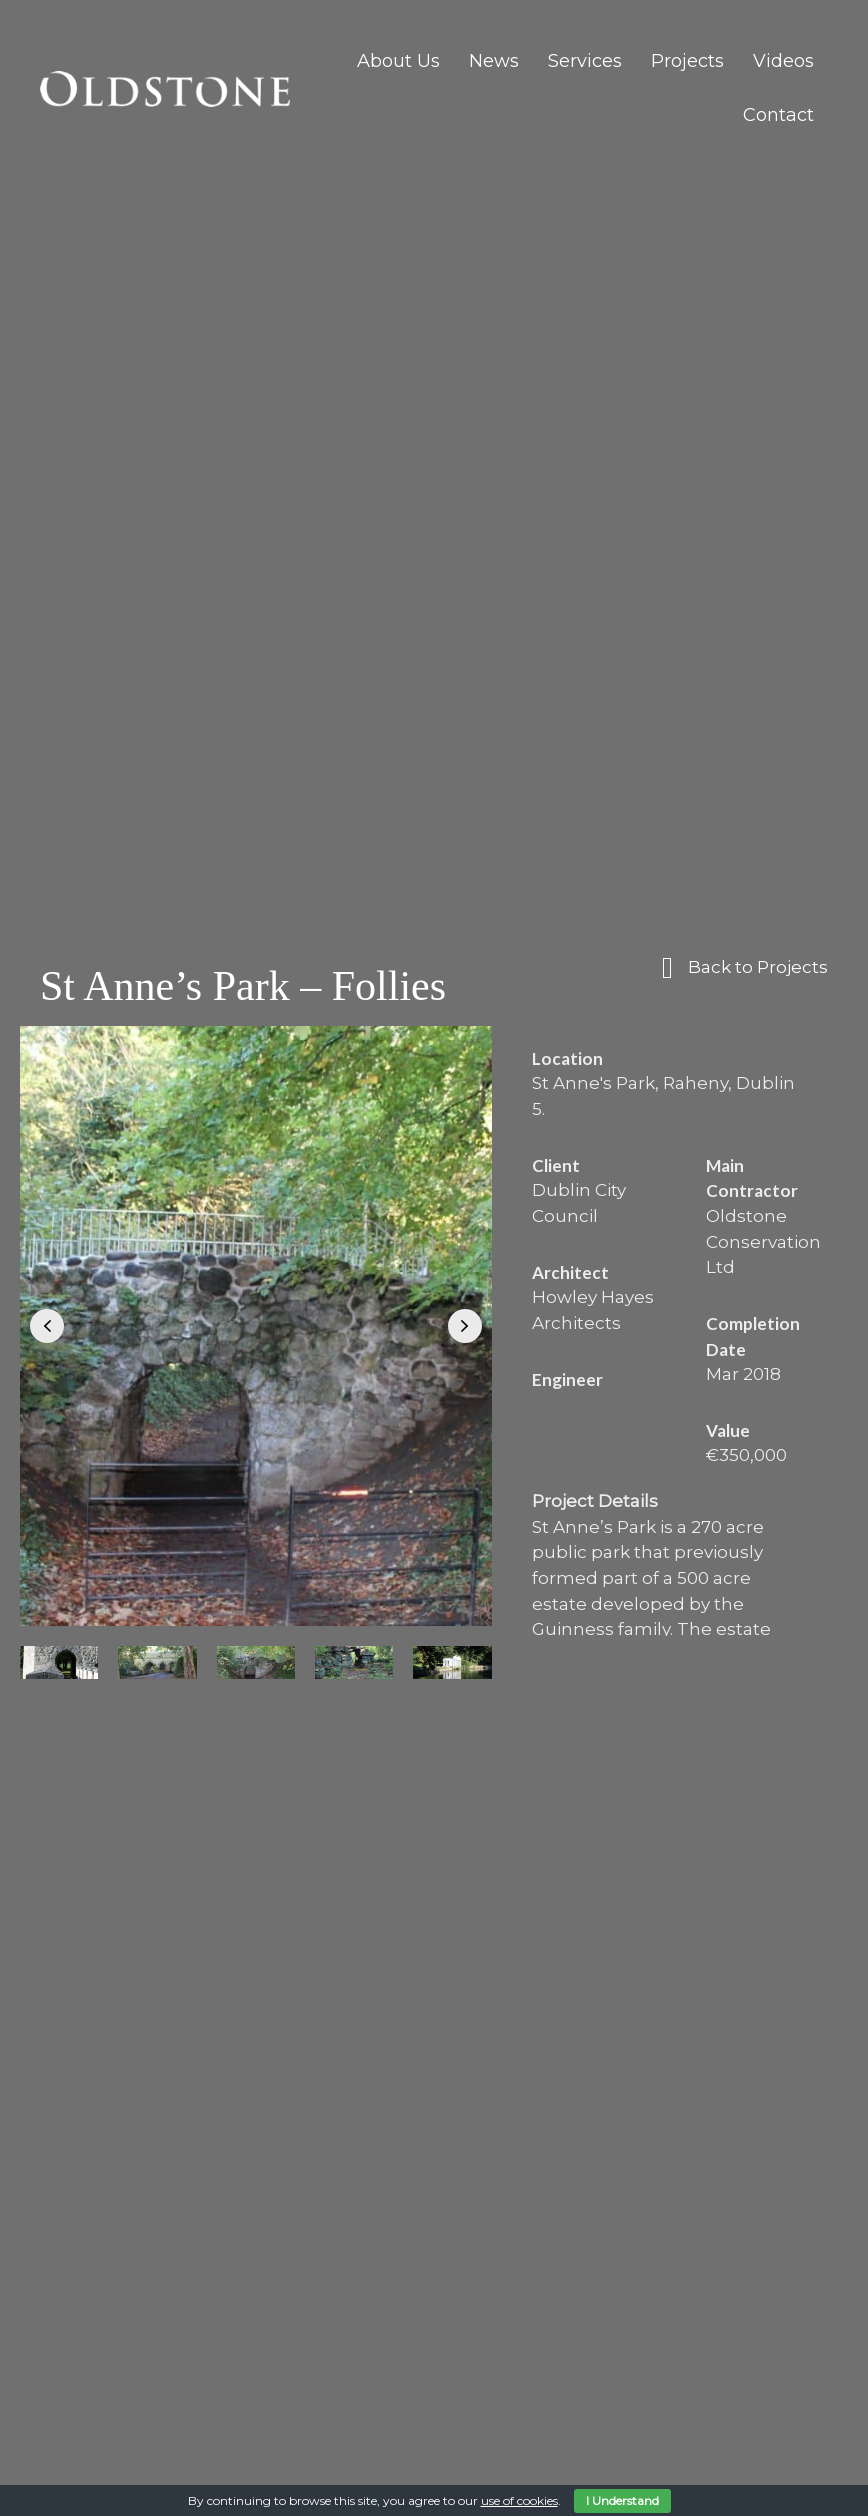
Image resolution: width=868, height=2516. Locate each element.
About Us (398, 61)
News (494, 61)
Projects (687, 61)
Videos (783, 61)
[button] (47, 1326)
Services (585, 61)
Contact (778, 115)
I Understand (622, 2500)
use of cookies (519, 2500)
